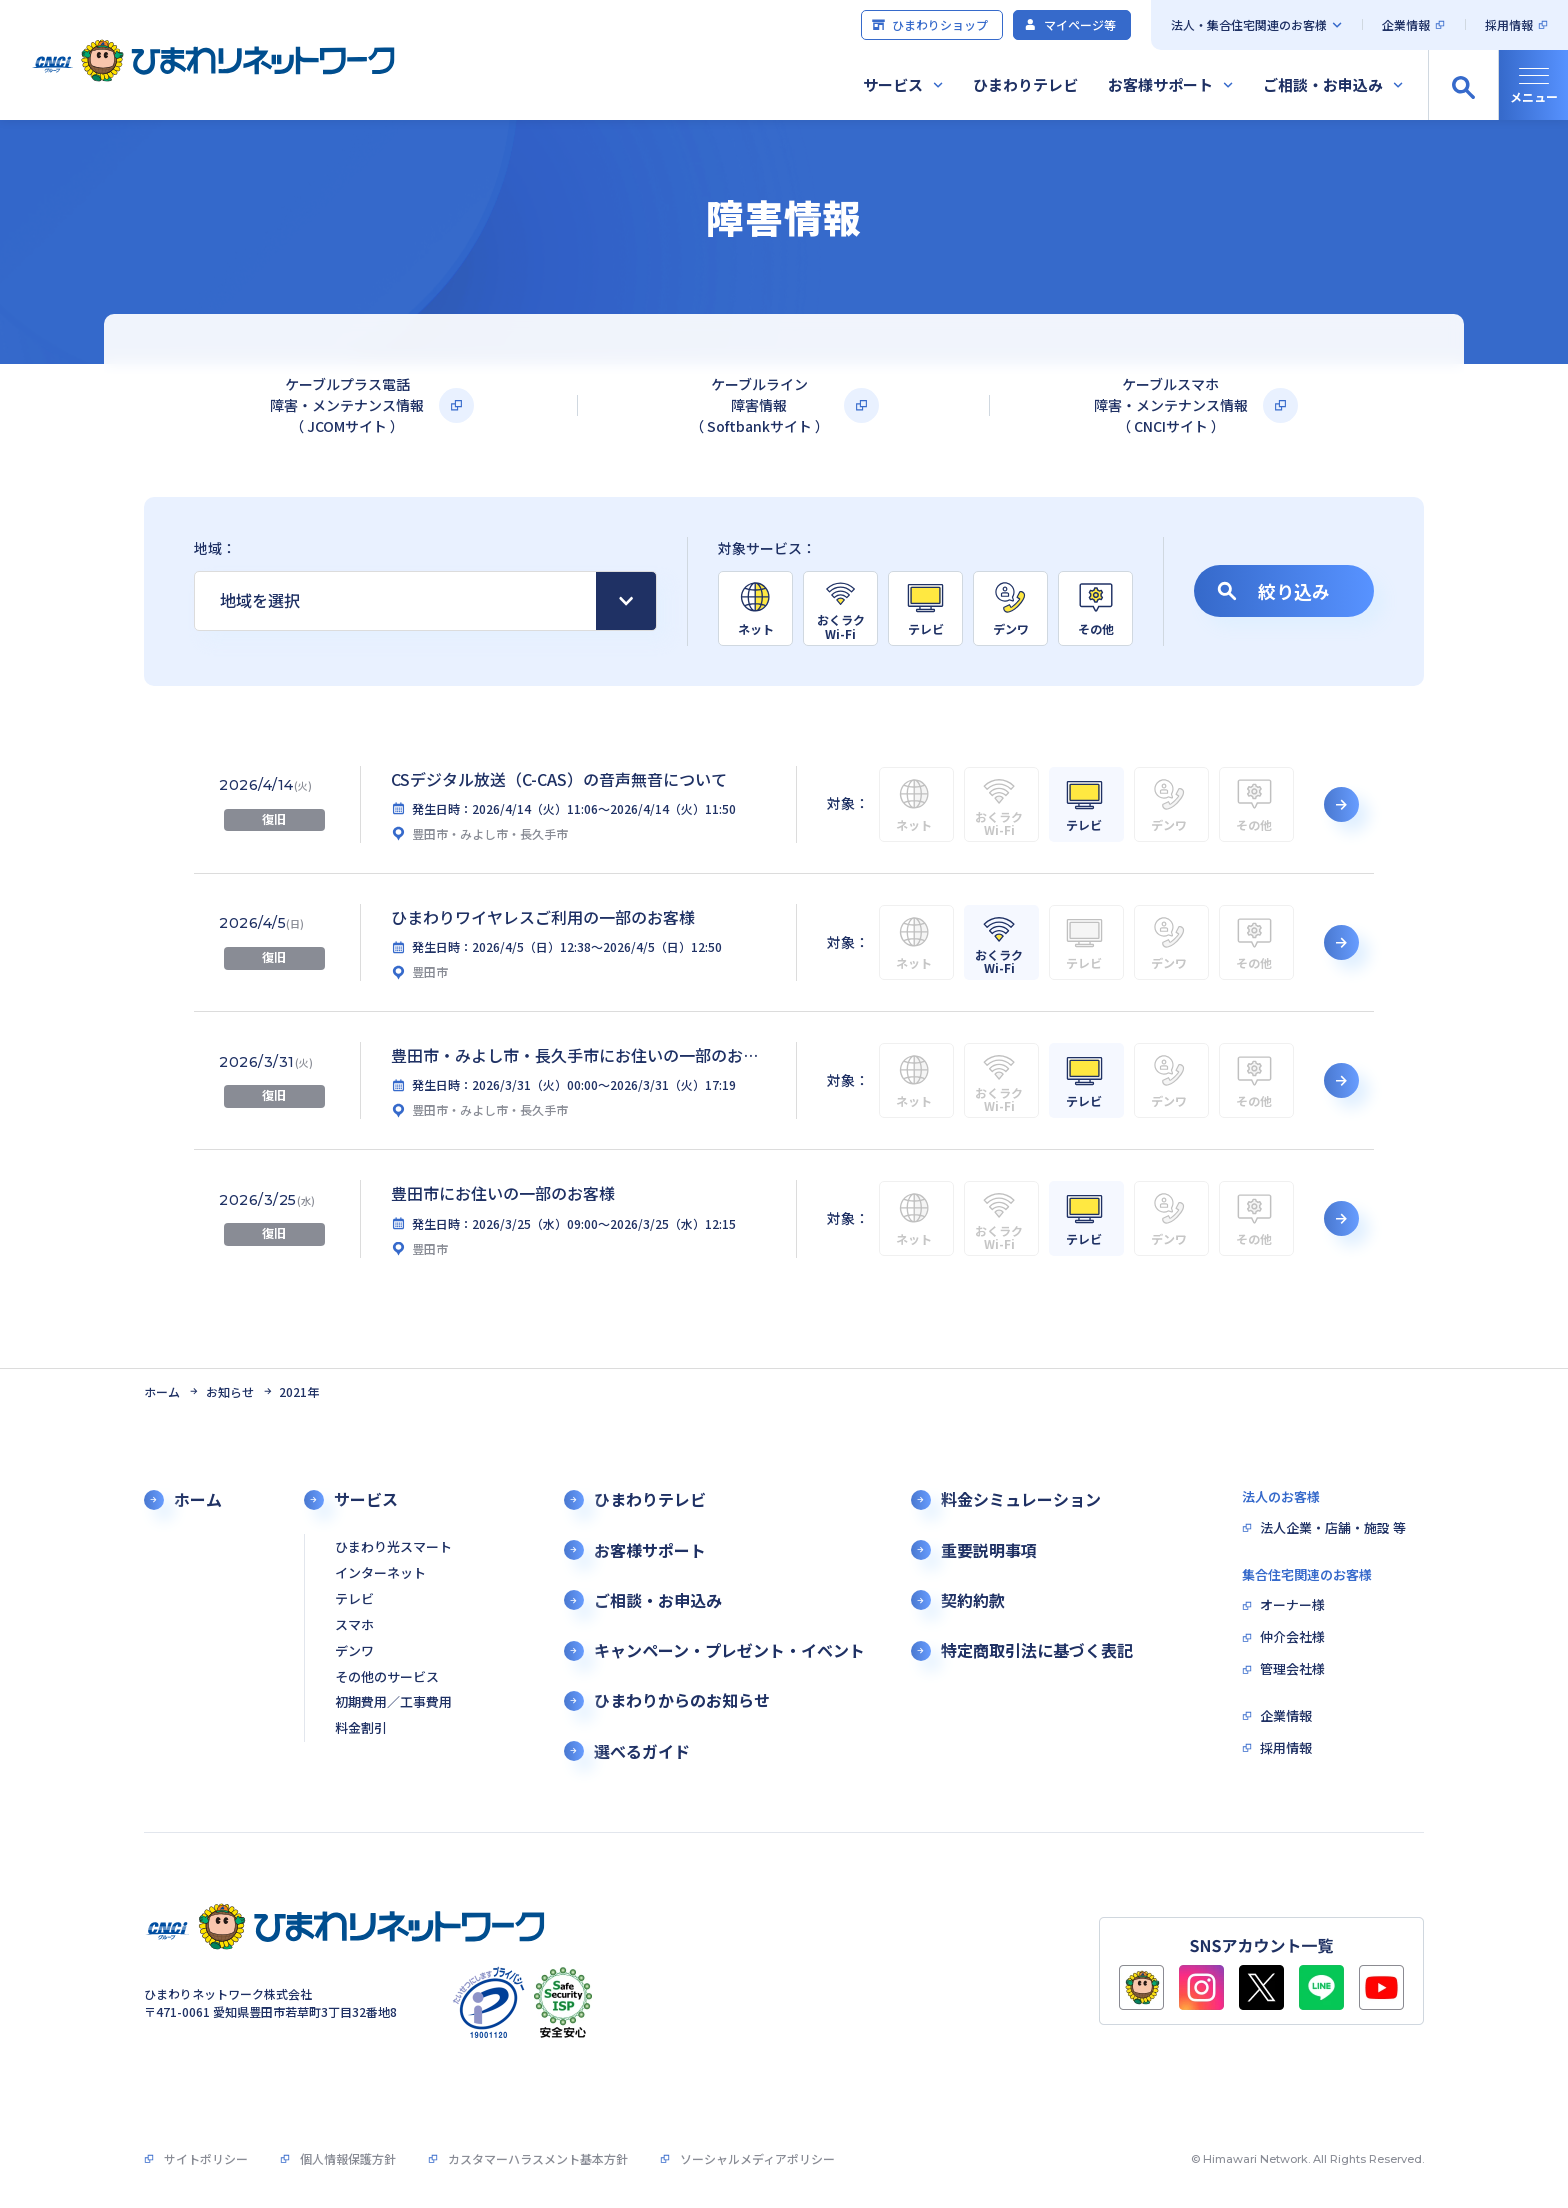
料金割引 (361, 1728)
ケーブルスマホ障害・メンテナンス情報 (1171, 405)
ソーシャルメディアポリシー (757, 2158)
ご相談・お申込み (1323, 84)
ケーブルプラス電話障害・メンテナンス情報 (347, 405)
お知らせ (230, 1392)
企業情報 (1406, 24)
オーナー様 (1292, 1605)
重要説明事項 (989, 1550)
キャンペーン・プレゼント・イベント (729, 1650)
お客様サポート (1160, 84)
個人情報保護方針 (348, 2158)
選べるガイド (642, 1751)
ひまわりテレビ (1025, 84)
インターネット (380, 1573)
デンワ (354, 1651)
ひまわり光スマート (393, 1547)
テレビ (354, 1599)
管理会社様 (1292, 1669)
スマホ (354, 1625)
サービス (893, 84)
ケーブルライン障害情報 (759, 405)
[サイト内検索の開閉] (1463, 85)
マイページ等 (1069, 24)
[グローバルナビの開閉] (1533, 85)
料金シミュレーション (1021, 1499)
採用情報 (1509, 24)
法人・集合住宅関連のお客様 (1249, 24)
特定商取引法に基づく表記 (1037, 1650)
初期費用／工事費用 (393, 1702)
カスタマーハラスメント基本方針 (538, 2158)
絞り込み (1273, 591)
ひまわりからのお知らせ (682, 1700)
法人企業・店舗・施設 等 (1333, 1528)
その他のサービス (387, 1677)
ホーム (162, 1392)
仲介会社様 (1292, 1637)
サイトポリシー (206, 2158)
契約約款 (973, 1600)
